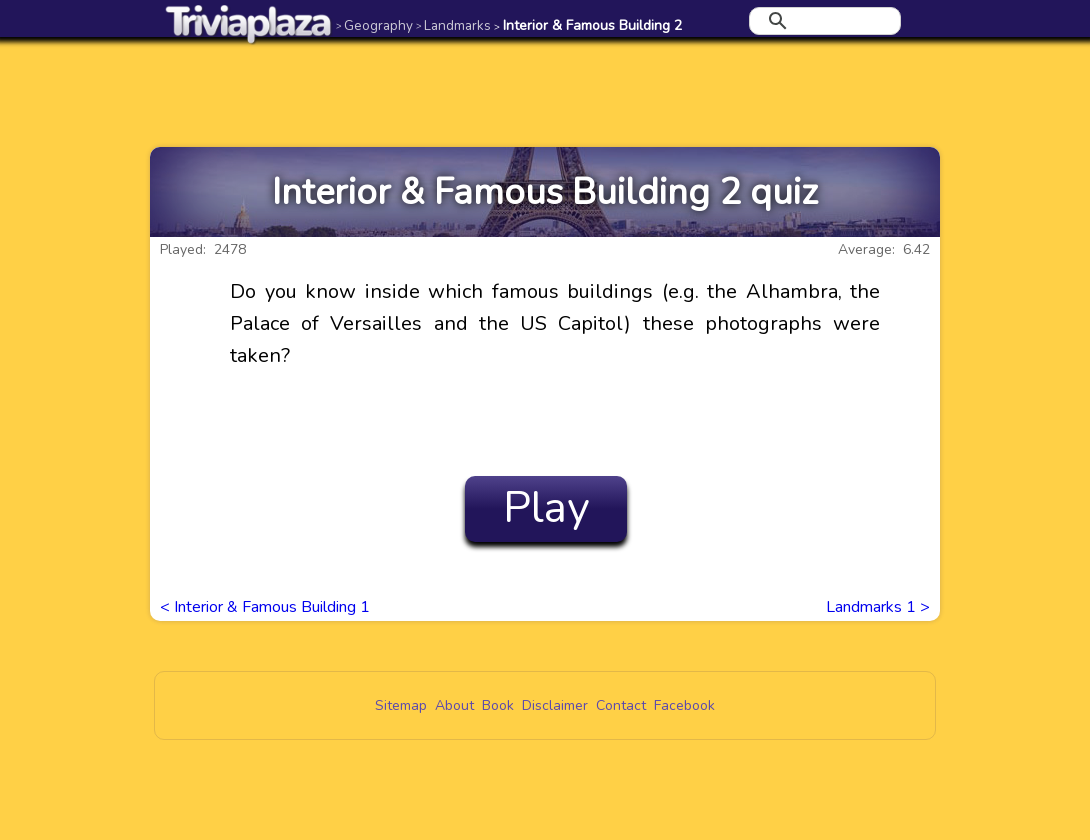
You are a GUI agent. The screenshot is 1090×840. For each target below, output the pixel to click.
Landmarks (453, 25)
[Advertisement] (545, 92)
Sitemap (401, 705)
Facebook (684, 705)
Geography (374, 25)
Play (546, 508)
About (454, 705)
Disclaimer (555, 705)
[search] (822, 21)
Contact (621, 705)
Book (498, 705)
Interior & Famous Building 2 (588, 25)
